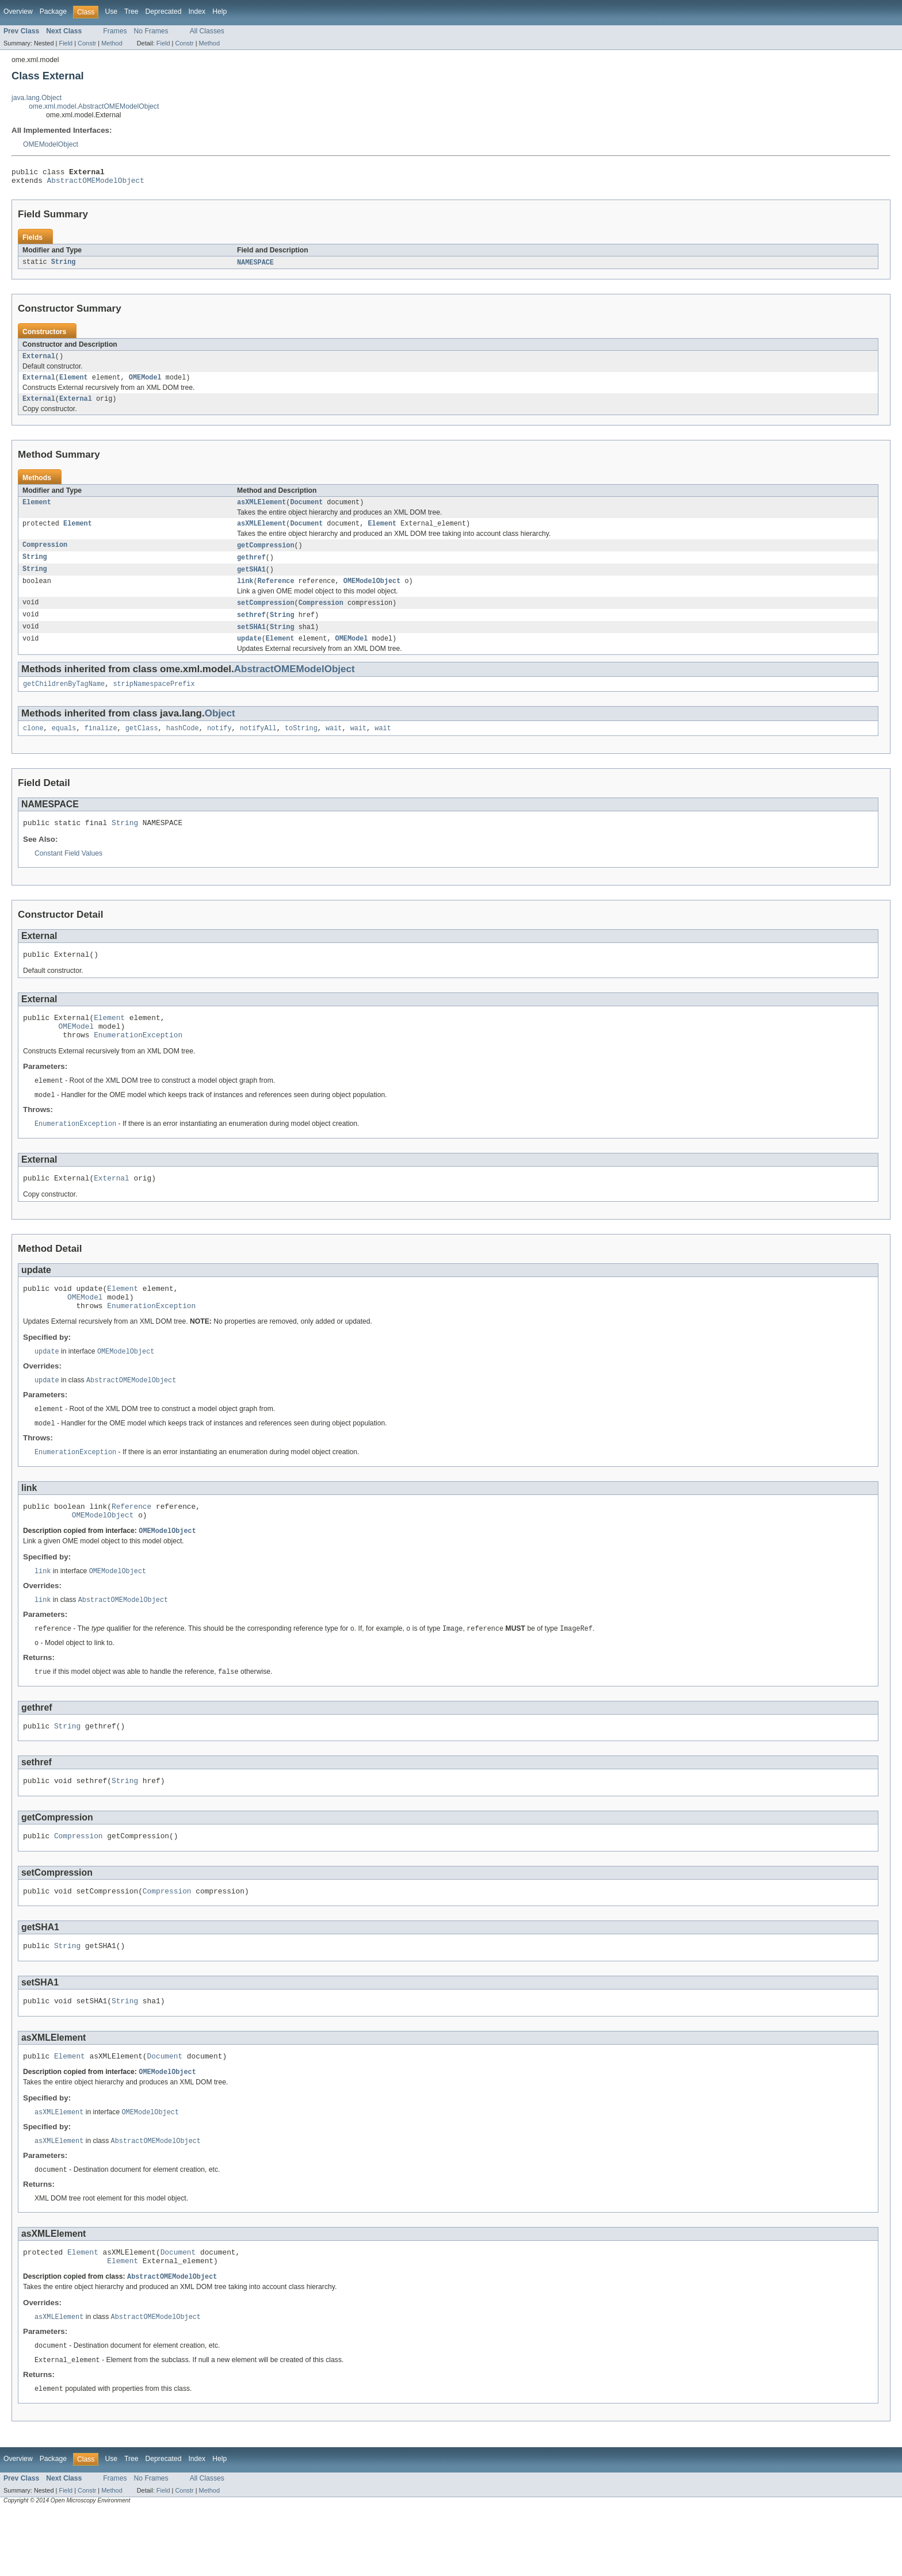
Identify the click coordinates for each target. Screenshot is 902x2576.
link (245, 593)
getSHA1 (251, 580)
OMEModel (145, 383)
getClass (141, 745)
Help (219, 11)
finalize (101, 745)
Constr (87, 43)
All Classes (207, 31)
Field (65, 43)
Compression (44, 555)
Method (111, 43)
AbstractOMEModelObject (95, 183)
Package (53, 11)
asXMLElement (261, 510)
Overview (18, 11)
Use (111, 11)
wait (334, 745)
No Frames (151, 31)
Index (196, 11)
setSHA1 (251, 641)
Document (306, 510)
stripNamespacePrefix (153, 700)
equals (64, 745)
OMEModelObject (50, 144)
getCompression (266, 555)
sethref (251, 628)
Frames (115, 31)
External (38, 361)
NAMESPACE (255, 266)
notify (219, 745)
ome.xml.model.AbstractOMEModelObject (94, 106)
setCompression (266, 615)
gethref (251, 568)
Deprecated (164, 11)
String (63, 266)
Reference (276, 593)
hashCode (182, 745)
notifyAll (258, 745)
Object (220, 729)
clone (33, 745)
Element (73, 383)
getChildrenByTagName (64, 700)
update (249, 653)
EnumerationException (138, 1061)
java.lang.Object (37, 98)
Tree (131, 11)
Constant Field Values (68, 873)
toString (301, 745)
